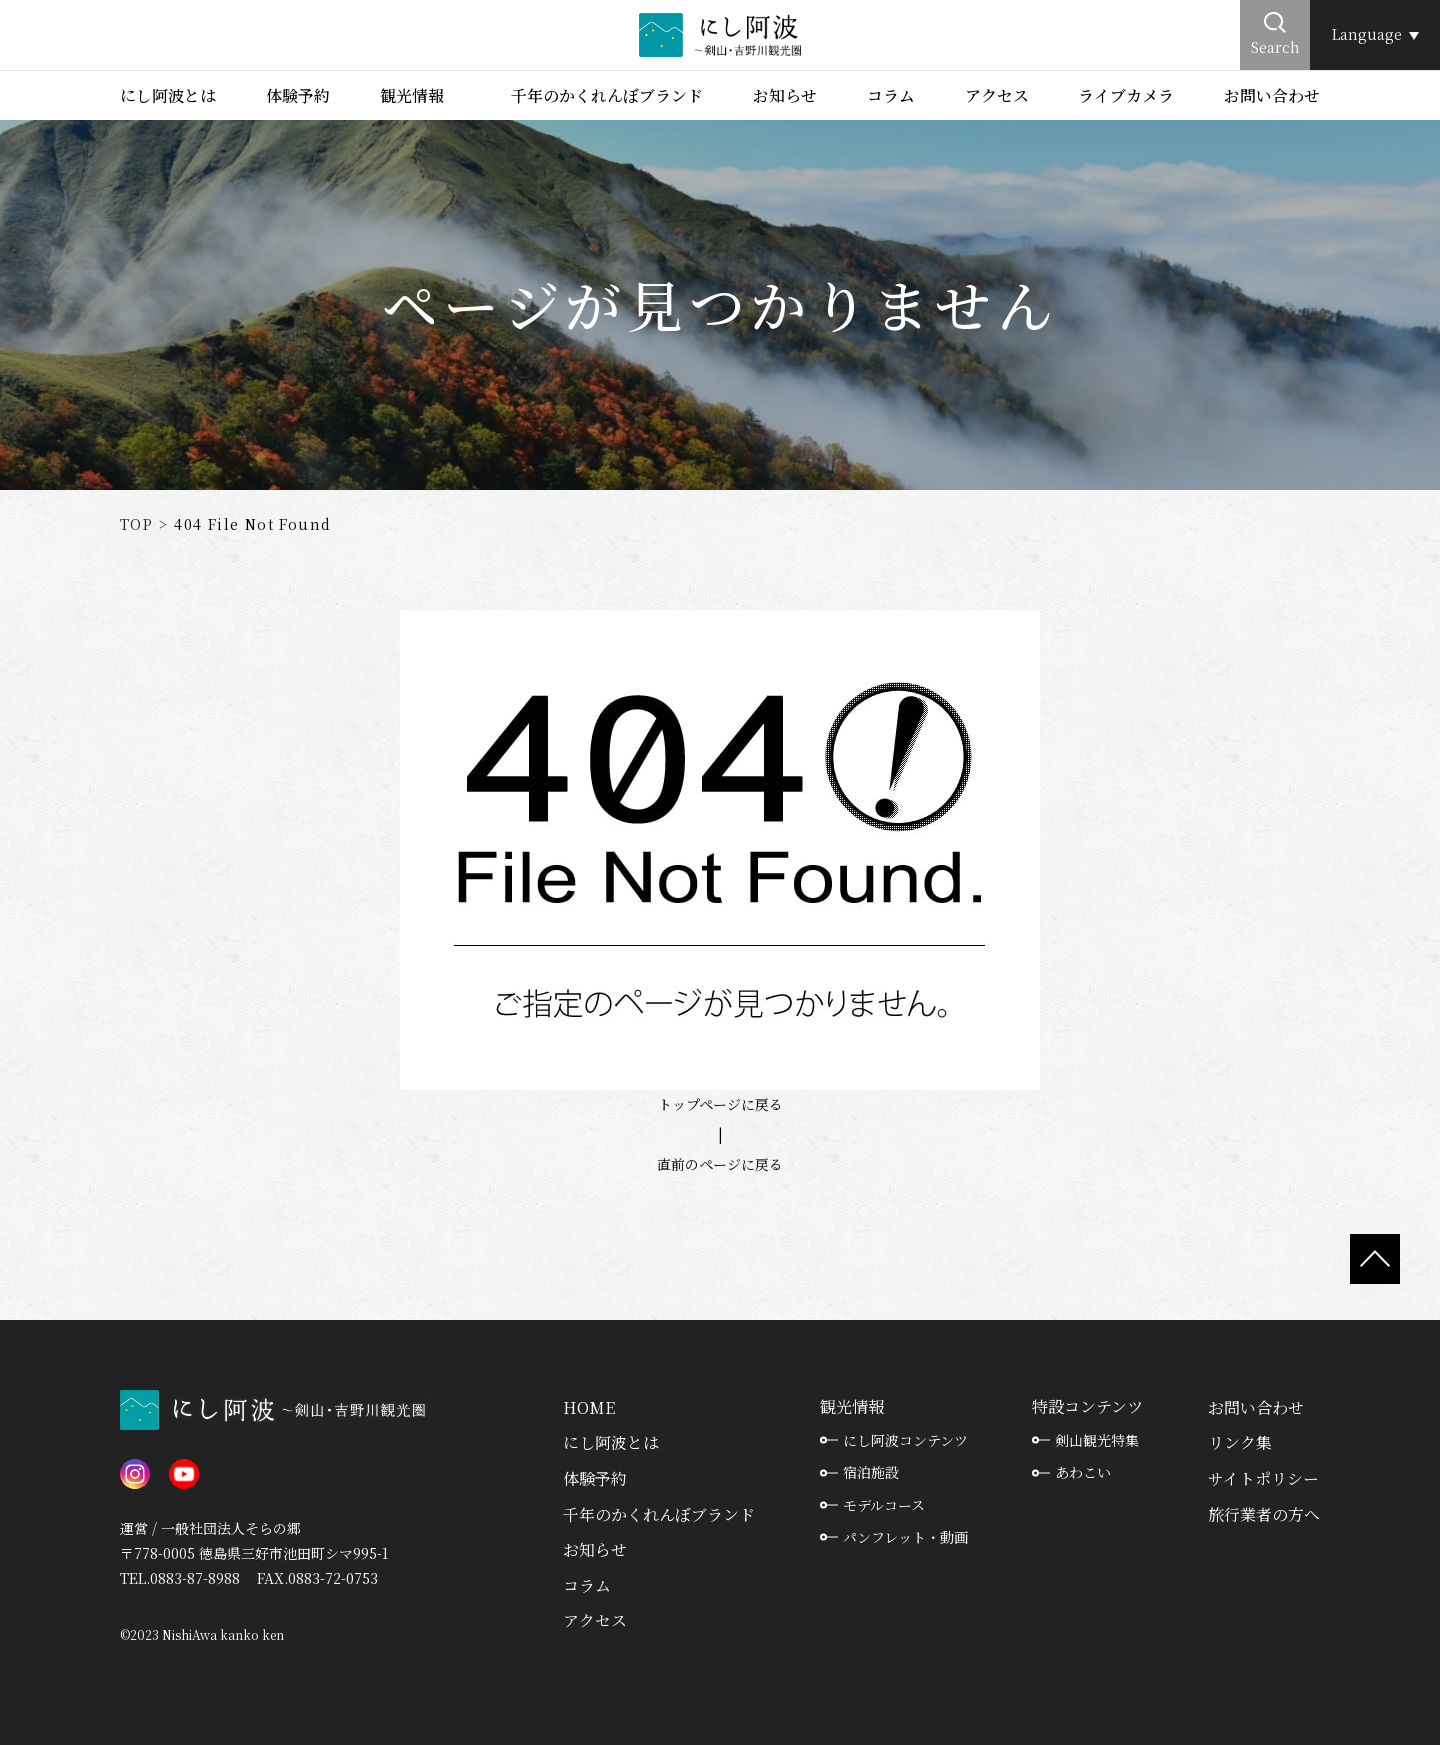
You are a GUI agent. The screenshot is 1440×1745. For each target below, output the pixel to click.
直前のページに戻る (720, 1164)
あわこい (1083, 1472)
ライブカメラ (1126, 95)
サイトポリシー (1263, 1478)
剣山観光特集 (1097, 1440)
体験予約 (298, 95)
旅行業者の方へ (1264, 1514)
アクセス (997, 95)
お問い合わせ (1272, 95)
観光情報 (412, 95)
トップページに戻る (720, 1104)
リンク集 (1240, 1442)
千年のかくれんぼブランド (607, 95)
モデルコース (884, 1505)
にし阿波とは (168, 95)
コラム (891, 95)
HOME (589, 1407)
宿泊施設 (871, 1472)
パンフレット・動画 (905, 1537)
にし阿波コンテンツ (905, 1440)
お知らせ (785, 95)
